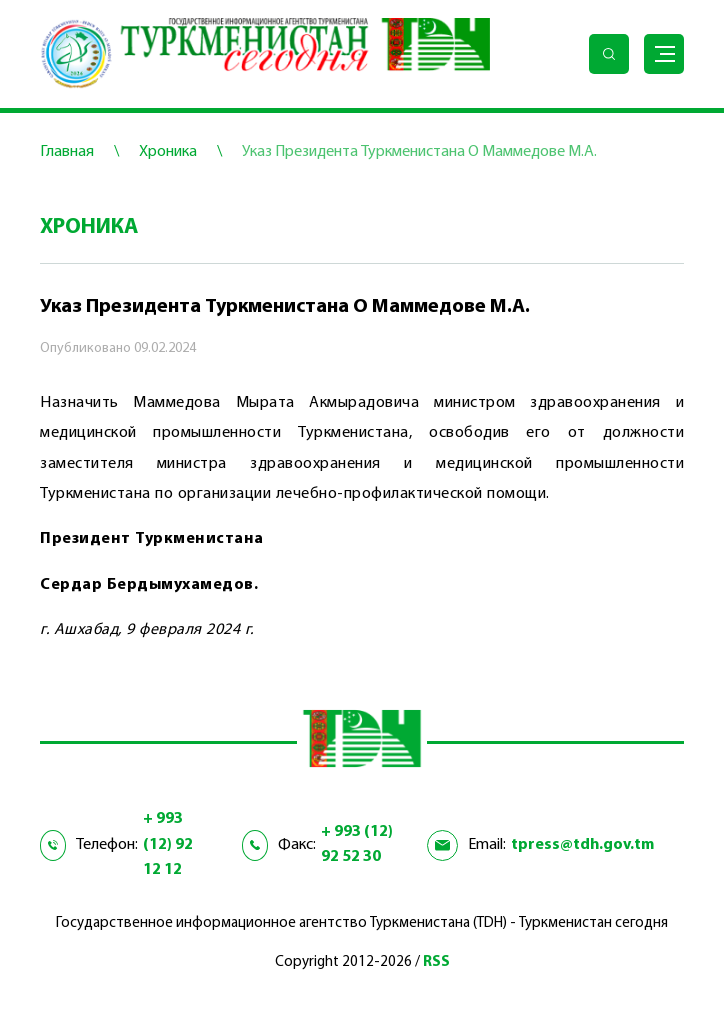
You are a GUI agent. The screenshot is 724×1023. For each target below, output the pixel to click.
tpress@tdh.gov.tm (582, 845)
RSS (436, 962)
